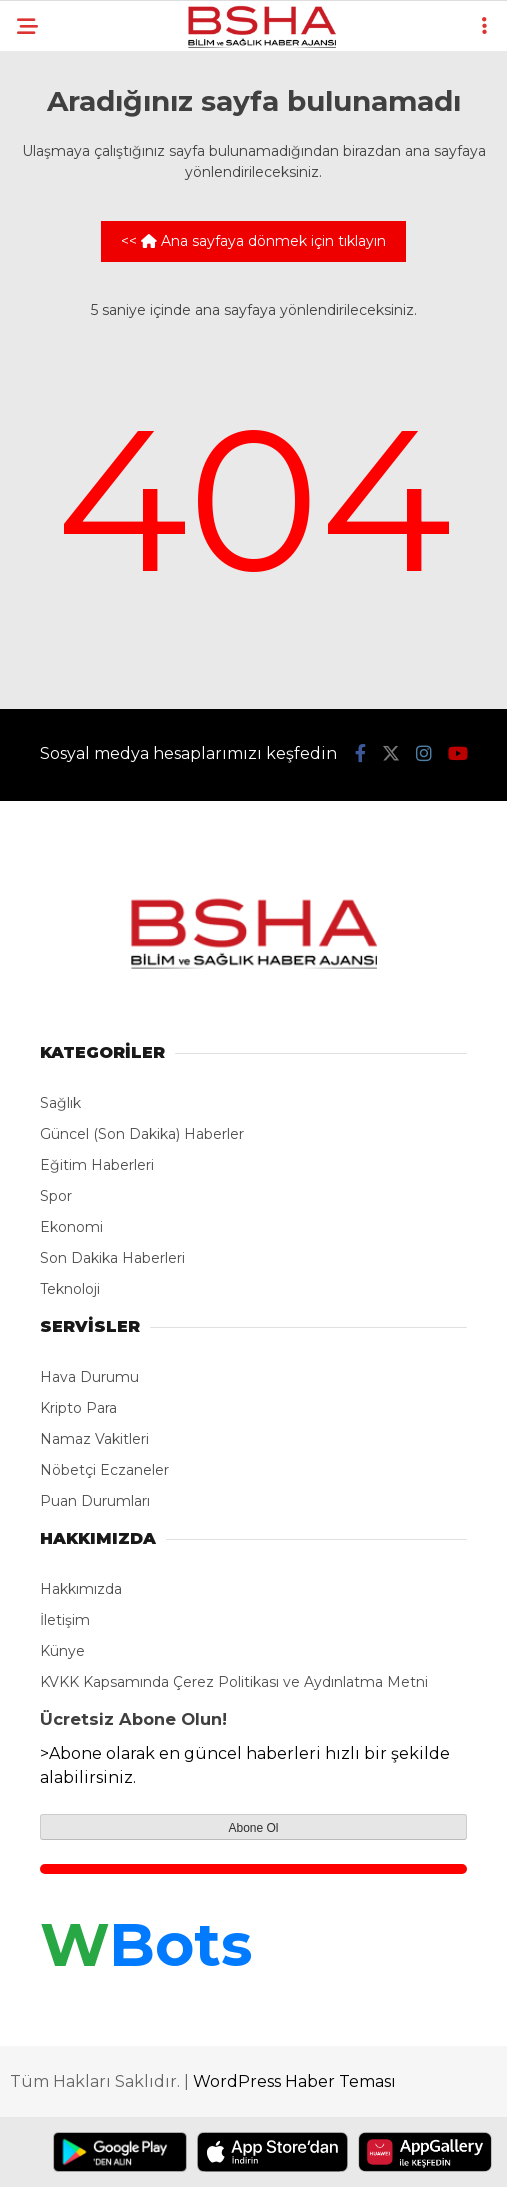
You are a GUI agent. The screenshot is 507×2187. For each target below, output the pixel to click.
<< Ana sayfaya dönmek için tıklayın (253, 241)
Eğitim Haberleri (97, 1165)
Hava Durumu (89, 1377)
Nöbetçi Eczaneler (104, 1470)
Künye (62, 1651)
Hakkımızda (81, 1589)
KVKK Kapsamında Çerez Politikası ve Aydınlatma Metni (234, 1682)
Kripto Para (78, 1408)
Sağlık (60, 1103)
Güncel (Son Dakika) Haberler (142, 1134)
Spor (56, 1196)
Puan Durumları (95, 1501)
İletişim (65, 1620)
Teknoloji (70, 1289)
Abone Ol (253, 1828)
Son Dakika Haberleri (112, 1258)
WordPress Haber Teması (294, 2081)
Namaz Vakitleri (94, 1439)
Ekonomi (71, 1227)
